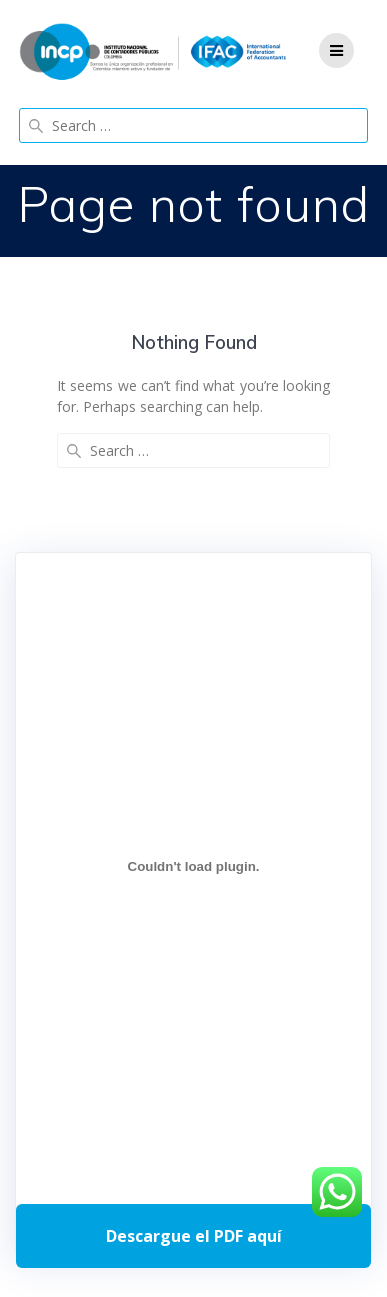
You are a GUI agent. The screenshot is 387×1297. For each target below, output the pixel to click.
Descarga (193, 1236)
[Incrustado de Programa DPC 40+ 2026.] (193, 867)
